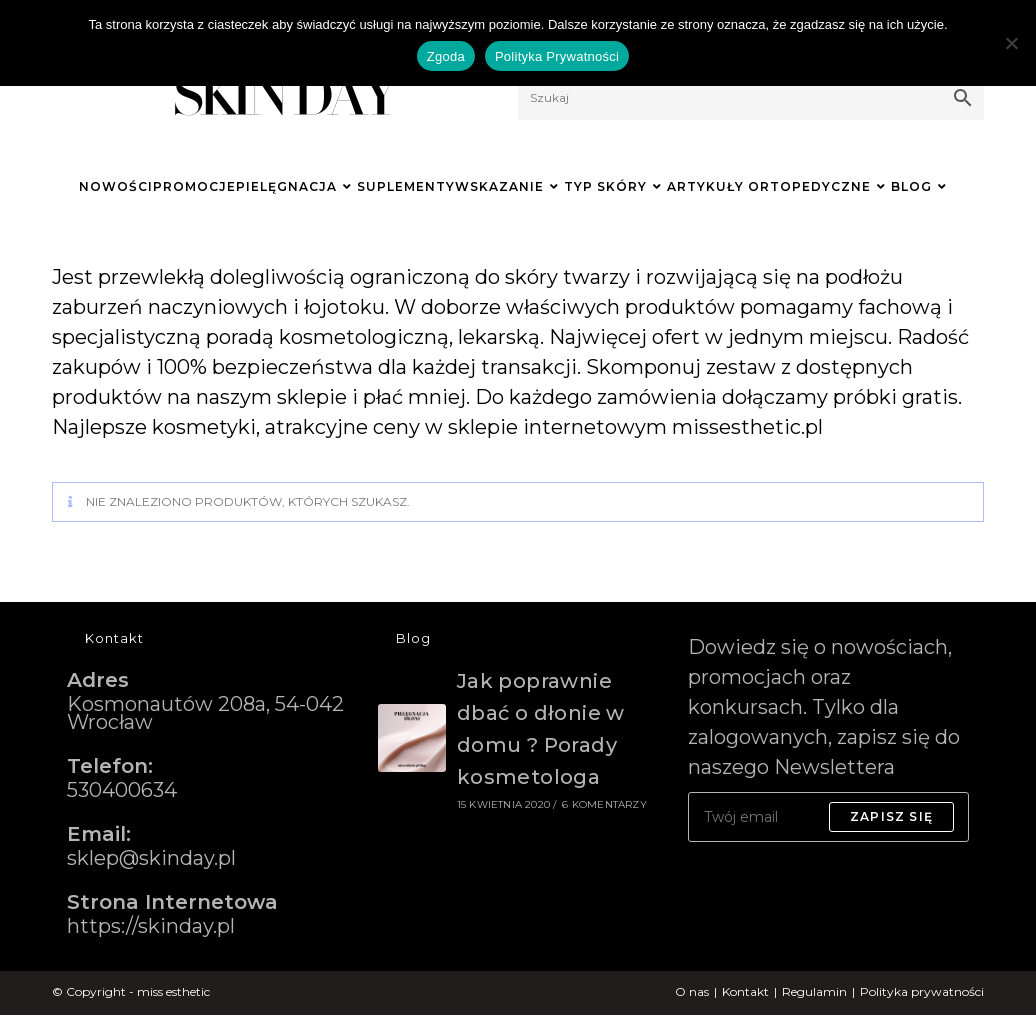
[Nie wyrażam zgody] (1011, 43)
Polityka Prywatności (557, 56)
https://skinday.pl (151, 926)
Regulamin (814, 991)
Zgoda (446, 56)
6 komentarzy (604, 804)
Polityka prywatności (922, 991)
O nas (692, 991)
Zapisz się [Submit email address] (891, 816)
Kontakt (745, 991)
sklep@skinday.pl (151, 858)
